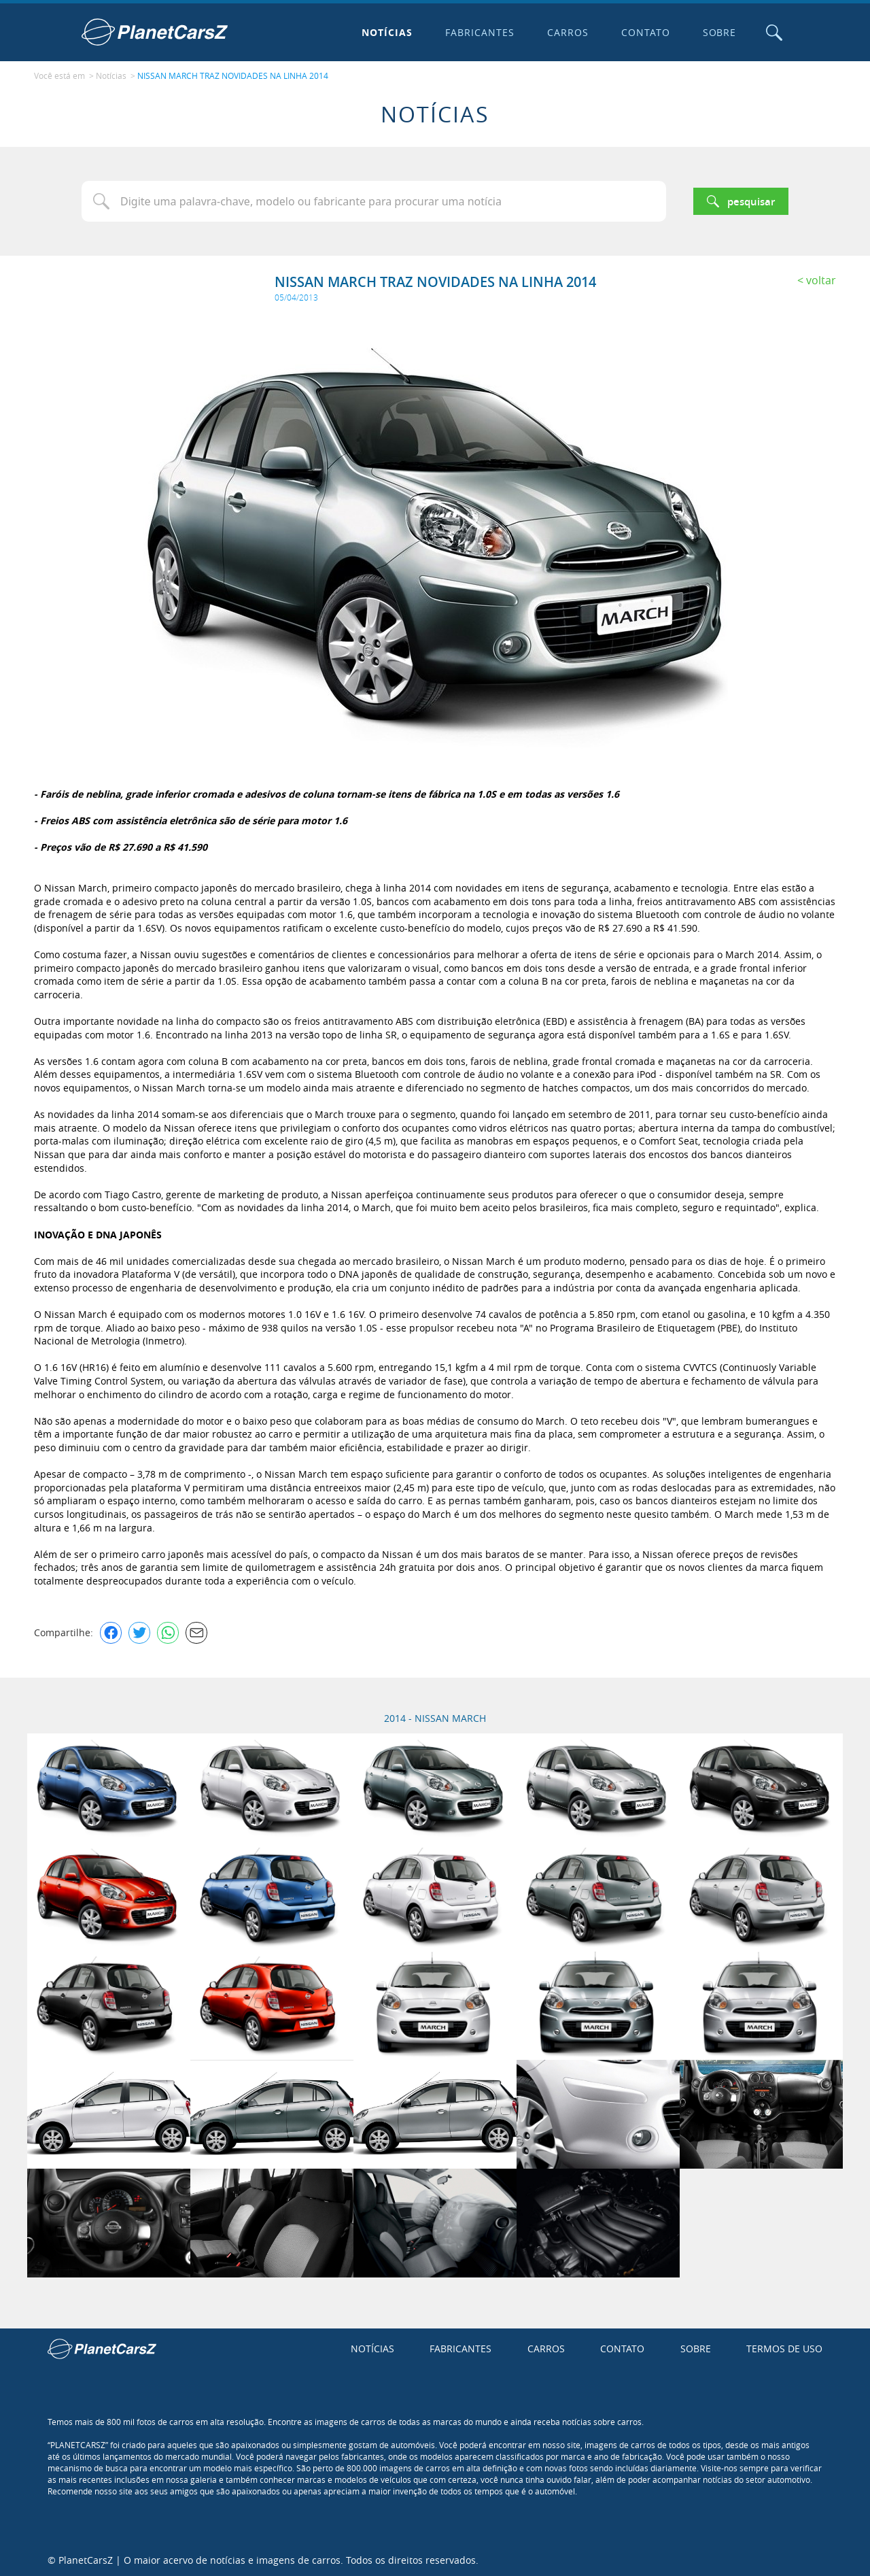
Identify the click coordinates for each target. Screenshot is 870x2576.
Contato (644, 32)
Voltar (821, 278)
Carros (566, 32)
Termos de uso (784, 2347)
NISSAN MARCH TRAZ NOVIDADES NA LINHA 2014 (232, 75)
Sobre (718, 32)
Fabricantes (479, 32)
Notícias (386, 32)
